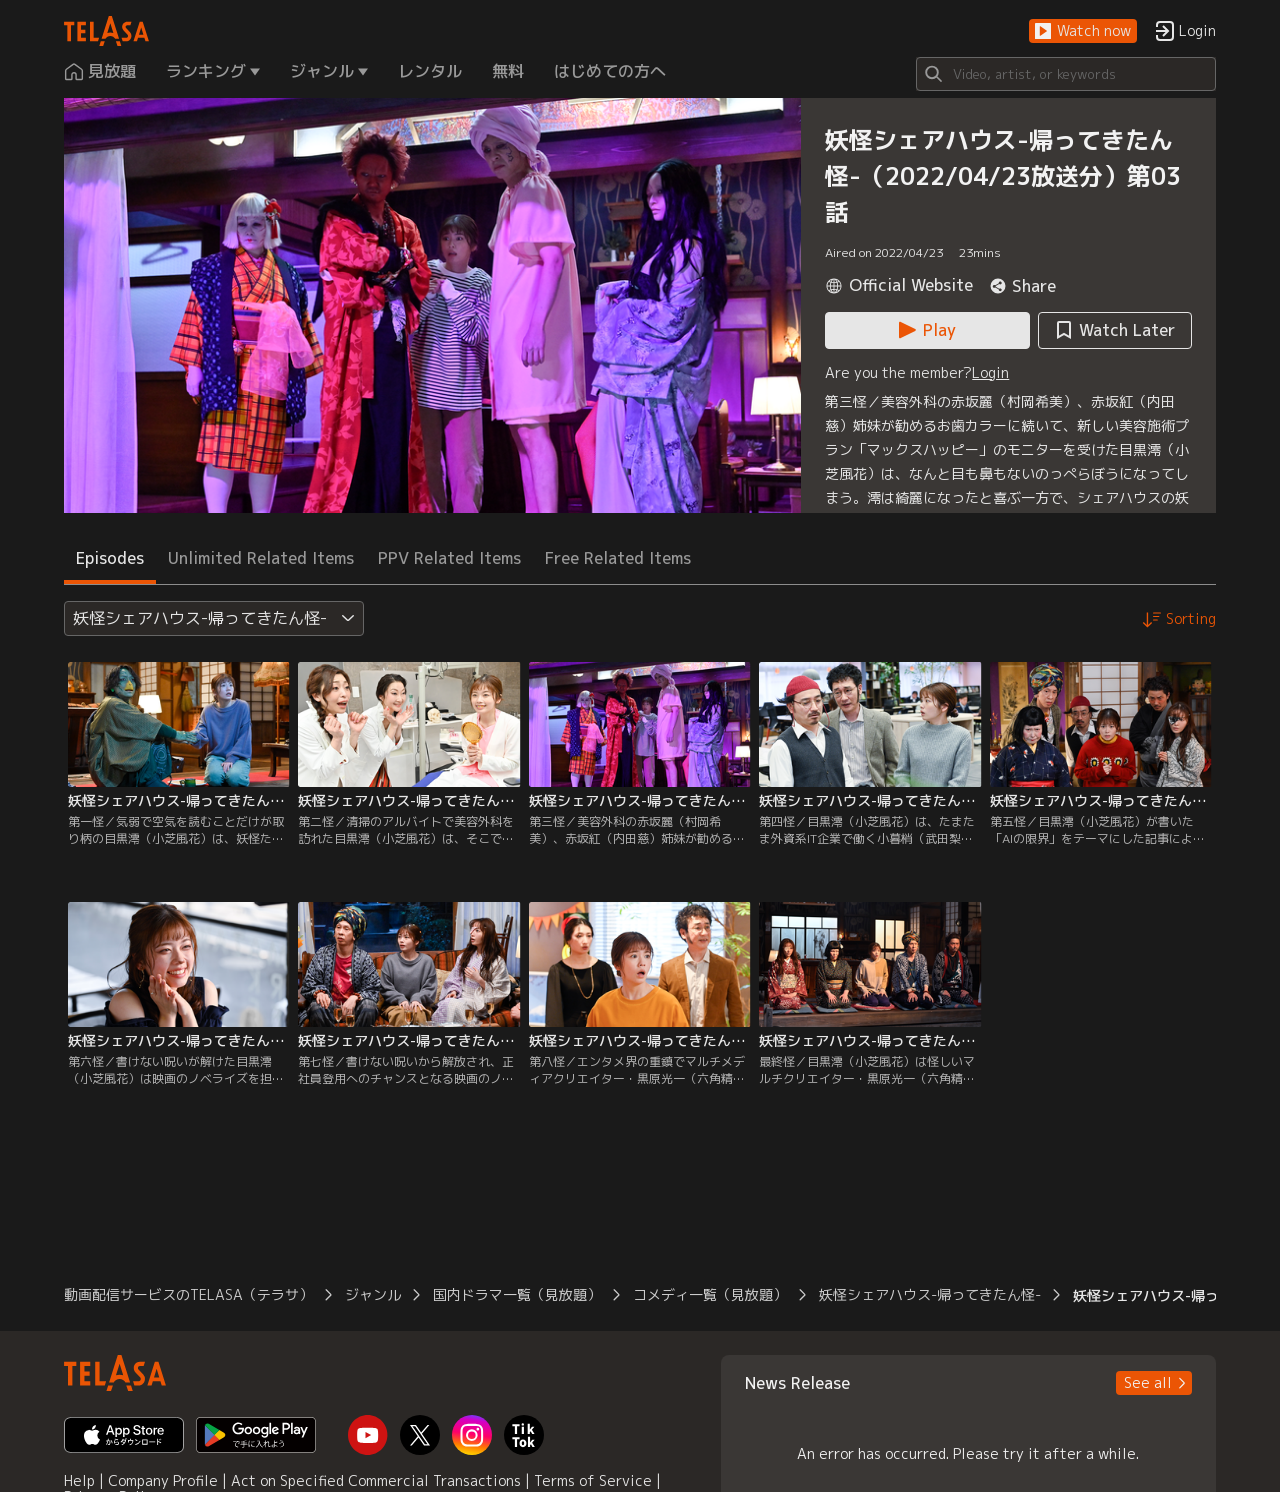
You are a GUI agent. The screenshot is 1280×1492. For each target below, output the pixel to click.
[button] (1083, 31)
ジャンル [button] (373, 1294)
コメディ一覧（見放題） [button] (710, 1294)
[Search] (1066, 74)
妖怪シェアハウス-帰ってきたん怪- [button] (930, 1294)
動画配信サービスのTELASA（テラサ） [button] (188, 1294)
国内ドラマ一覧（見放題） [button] (517, 1294)
